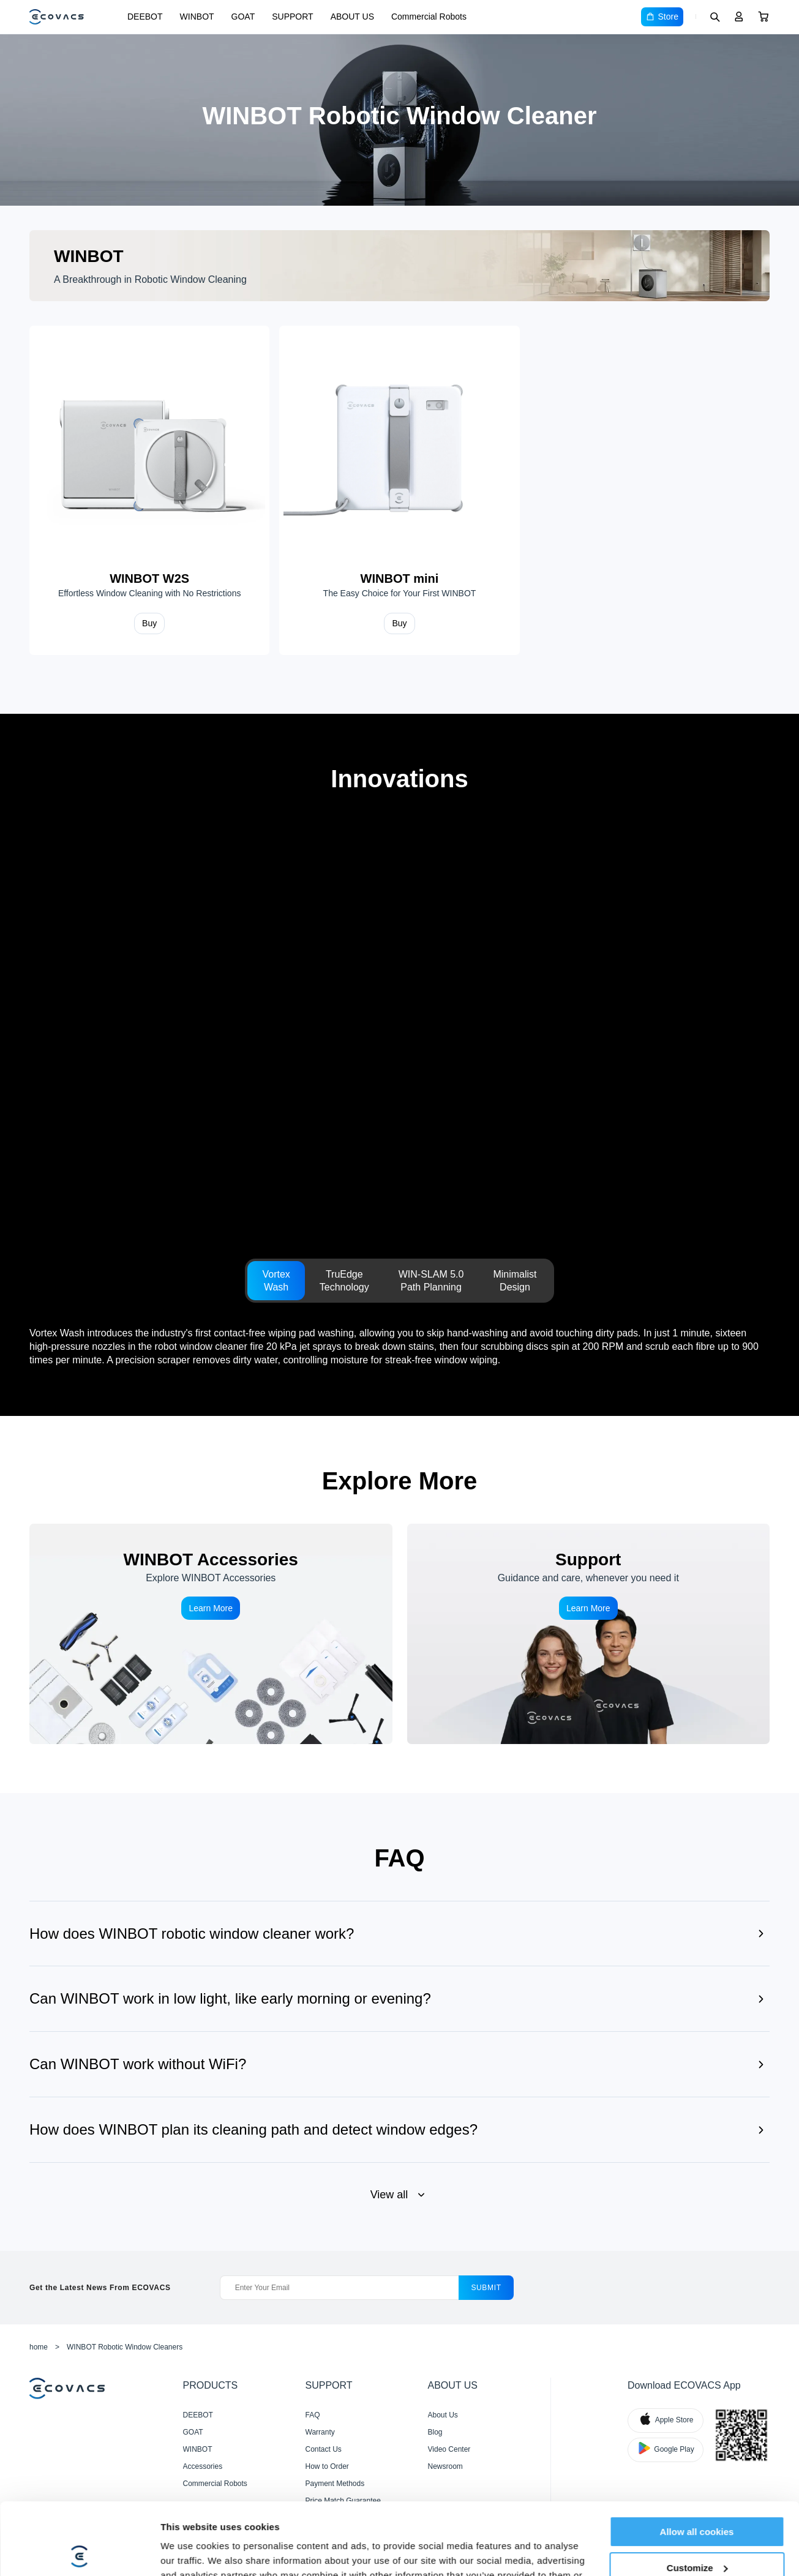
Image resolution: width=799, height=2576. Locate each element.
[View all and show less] (399, 2194)
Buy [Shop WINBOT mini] (399, 623)
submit (486, 2287)
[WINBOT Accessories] (210, 1634)
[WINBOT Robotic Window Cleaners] (399, 120)
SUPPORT (292, 16)
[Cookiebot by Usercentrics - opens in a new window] (79, 2552)
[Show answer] (399, 1927)
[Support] (588, 1634)
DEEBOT (145, 16)
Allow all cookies (697, 2460)
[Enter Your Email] (339, 2287)
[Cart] (763, 16)
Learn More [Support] (588, 1608)
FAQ (313, 2415)
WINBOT (197, 16)
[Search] (714, 16)
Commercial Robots (429, 16)
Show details (188, 2552)
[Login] (739, 16)
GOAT (243, 16)
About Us (443, 2415)
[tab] (275, 1280)
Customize (697, 2495)
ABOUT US (352, 16)
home (38, 2347)
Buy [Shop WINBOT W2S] (149, 623)
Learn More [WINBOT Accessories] (211, 1608)
